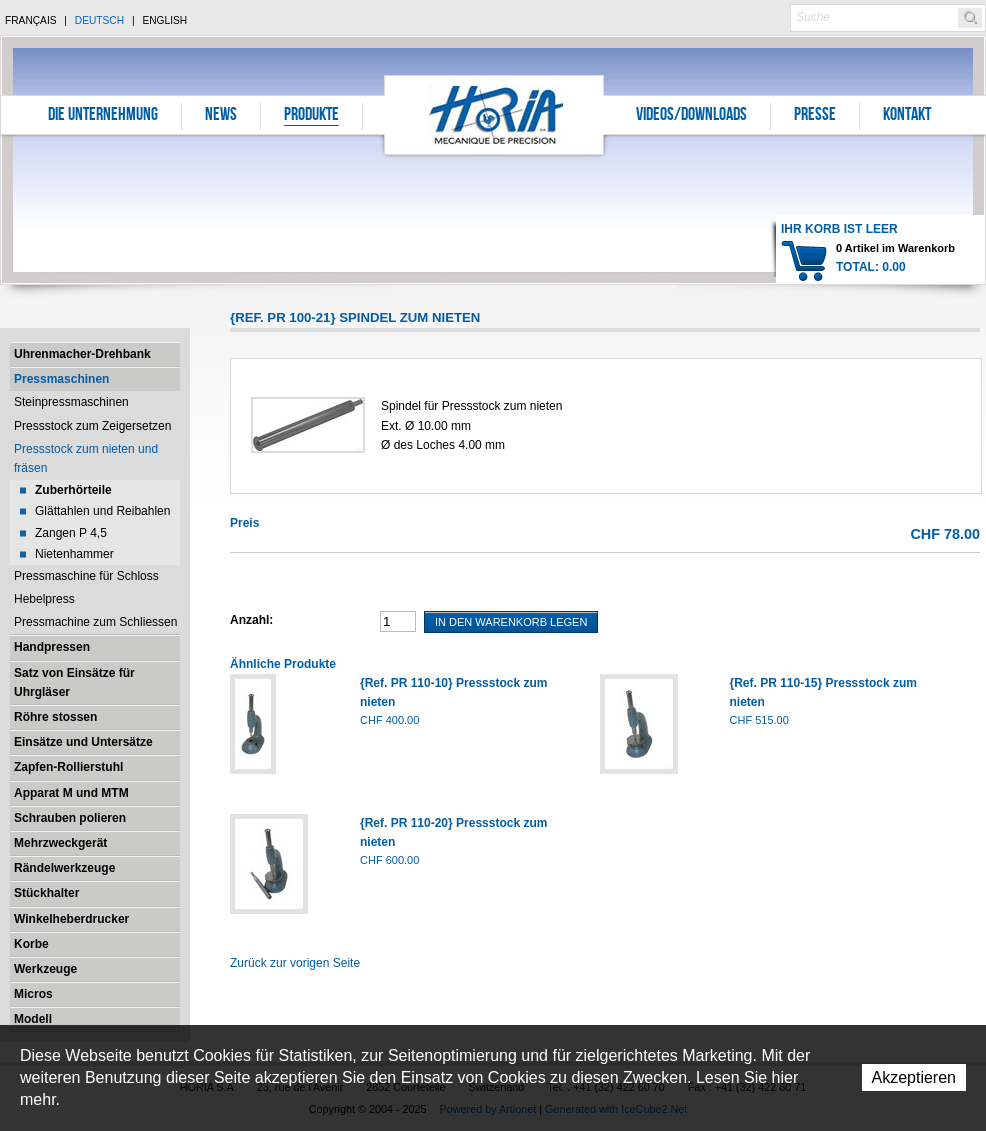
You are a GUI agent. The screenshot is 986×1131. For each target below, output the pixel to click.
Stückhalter (46, 893)
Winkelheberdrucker (71, 919)
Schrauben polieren (70, 818)
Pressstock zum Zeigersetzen (92, 426)
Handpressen (52, 647)
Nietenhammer (74, 554)
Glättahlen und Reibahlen (102, 511)
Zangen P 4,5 (71, 533)
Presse (815, 116)
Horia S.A (494, 114)
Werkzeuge (45, 969)
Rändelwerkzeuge (64, 868)
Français (31, 20)
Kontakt (907, 116)
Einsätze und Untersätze (83, 742)
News (221, 116)
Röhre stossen (55, 717)
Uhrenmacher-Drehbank (82, 354)
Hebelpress (44, 599)
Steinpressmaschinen (71, 402)
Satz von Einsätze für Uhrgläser (74, 682)
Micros (33, 994)
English (164, 20)
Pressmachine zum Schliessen (95, 622)
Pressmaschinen (61, 379)
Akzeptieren (914, 1077)
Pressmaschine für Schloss (86, 576)
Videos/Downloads (691, 116)
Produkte (311, 116)
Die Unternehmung (103, 116)
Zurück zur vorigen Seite (295, 963)
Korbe (31, 944)
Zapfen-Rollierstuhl (68, 767)
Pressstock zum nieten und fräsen (86, 458)
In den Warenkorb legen (511, 622)
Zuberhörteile (73, 490)
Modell (33, 1019)
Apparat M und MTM (71, 793)
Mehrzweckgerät (60, 843)
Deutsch (99, 20)
